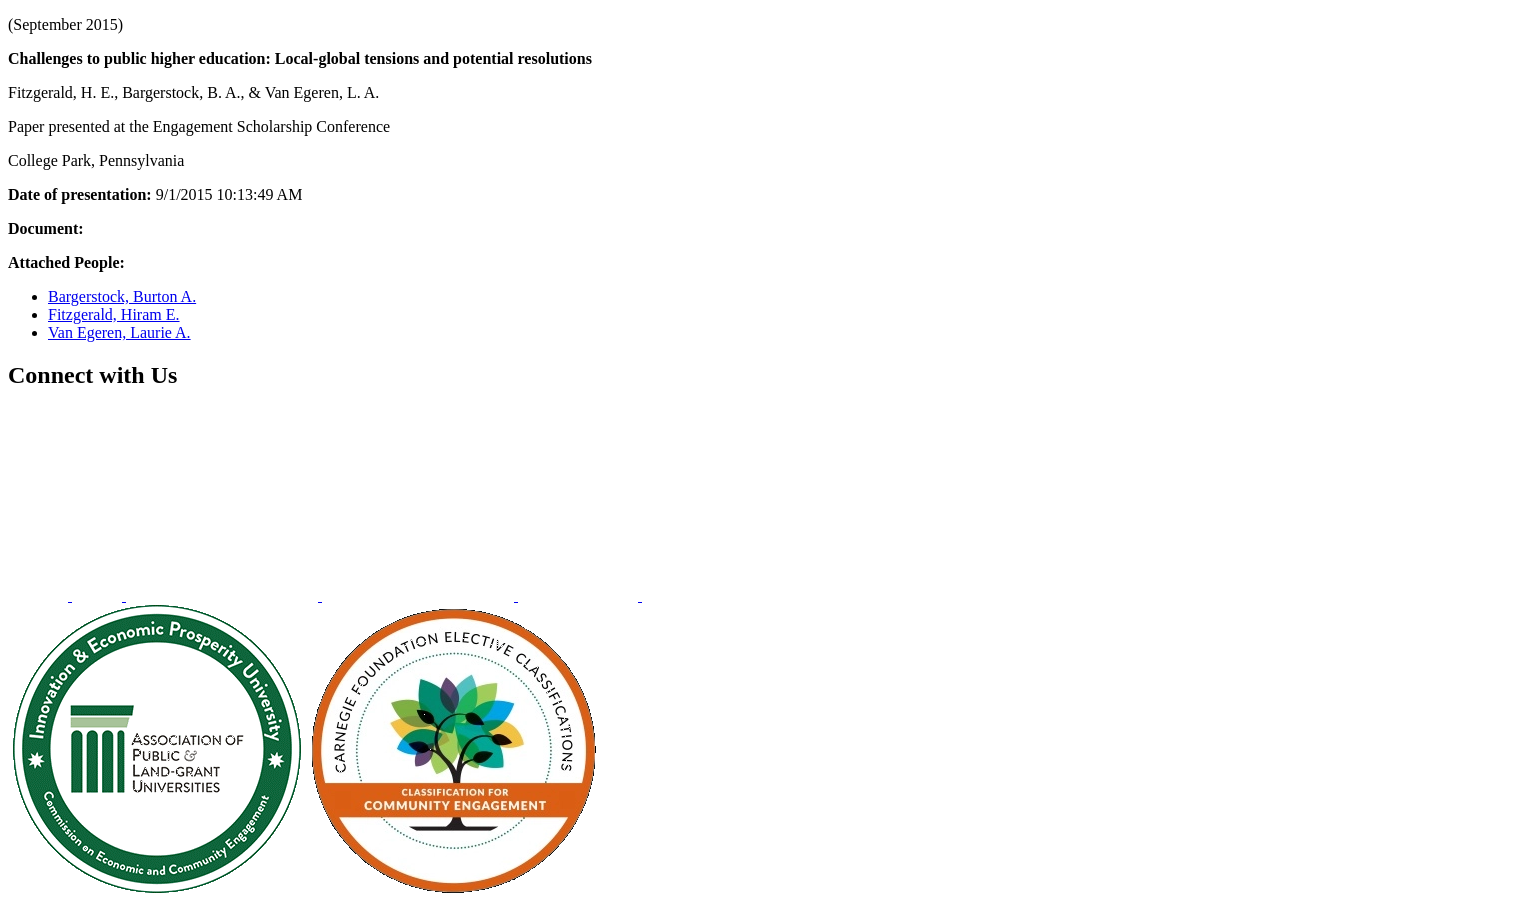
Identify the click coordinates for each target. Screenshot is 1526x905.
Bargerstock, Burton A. (122, 296)
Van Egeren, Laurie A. (119, 332)
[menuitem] (40, 595)
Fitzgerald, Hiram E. (114, 314)
